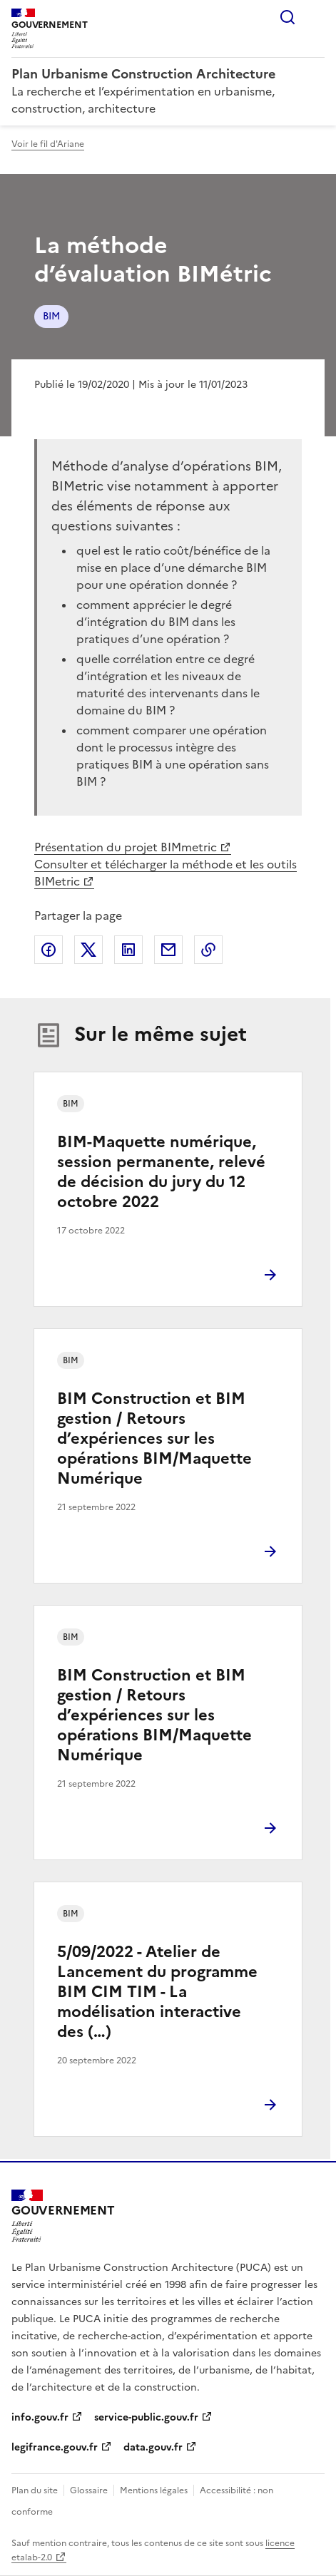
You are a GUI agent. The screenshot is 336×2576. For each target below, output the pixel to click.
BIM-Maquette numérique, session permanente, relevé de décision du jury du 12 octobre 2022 (161, 1171)
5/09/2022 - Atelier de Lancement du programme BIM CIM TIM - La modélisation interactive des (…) (157, 1991)
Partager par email (168, 949)
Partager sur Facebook (48, 949)
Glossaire (89, 2490)
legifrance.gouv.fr (54, 2447)
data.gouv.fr (153, 2447)
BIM (51, 316)
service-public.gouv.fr (146, 2417)
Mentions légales (154, 2490)
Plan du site (34, 2490)
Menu (316, 17)
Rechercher (287, 17)
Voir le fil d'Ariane (47, 144)
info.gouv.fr (39, 2417)
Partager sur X (88, 949)
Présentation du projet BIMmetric (125, 847)
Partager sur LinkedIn (128, 949)
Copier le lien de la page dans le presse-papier (208, 949)
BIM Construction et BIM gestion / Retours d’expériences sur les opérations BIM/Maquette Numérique (154, 1438)
